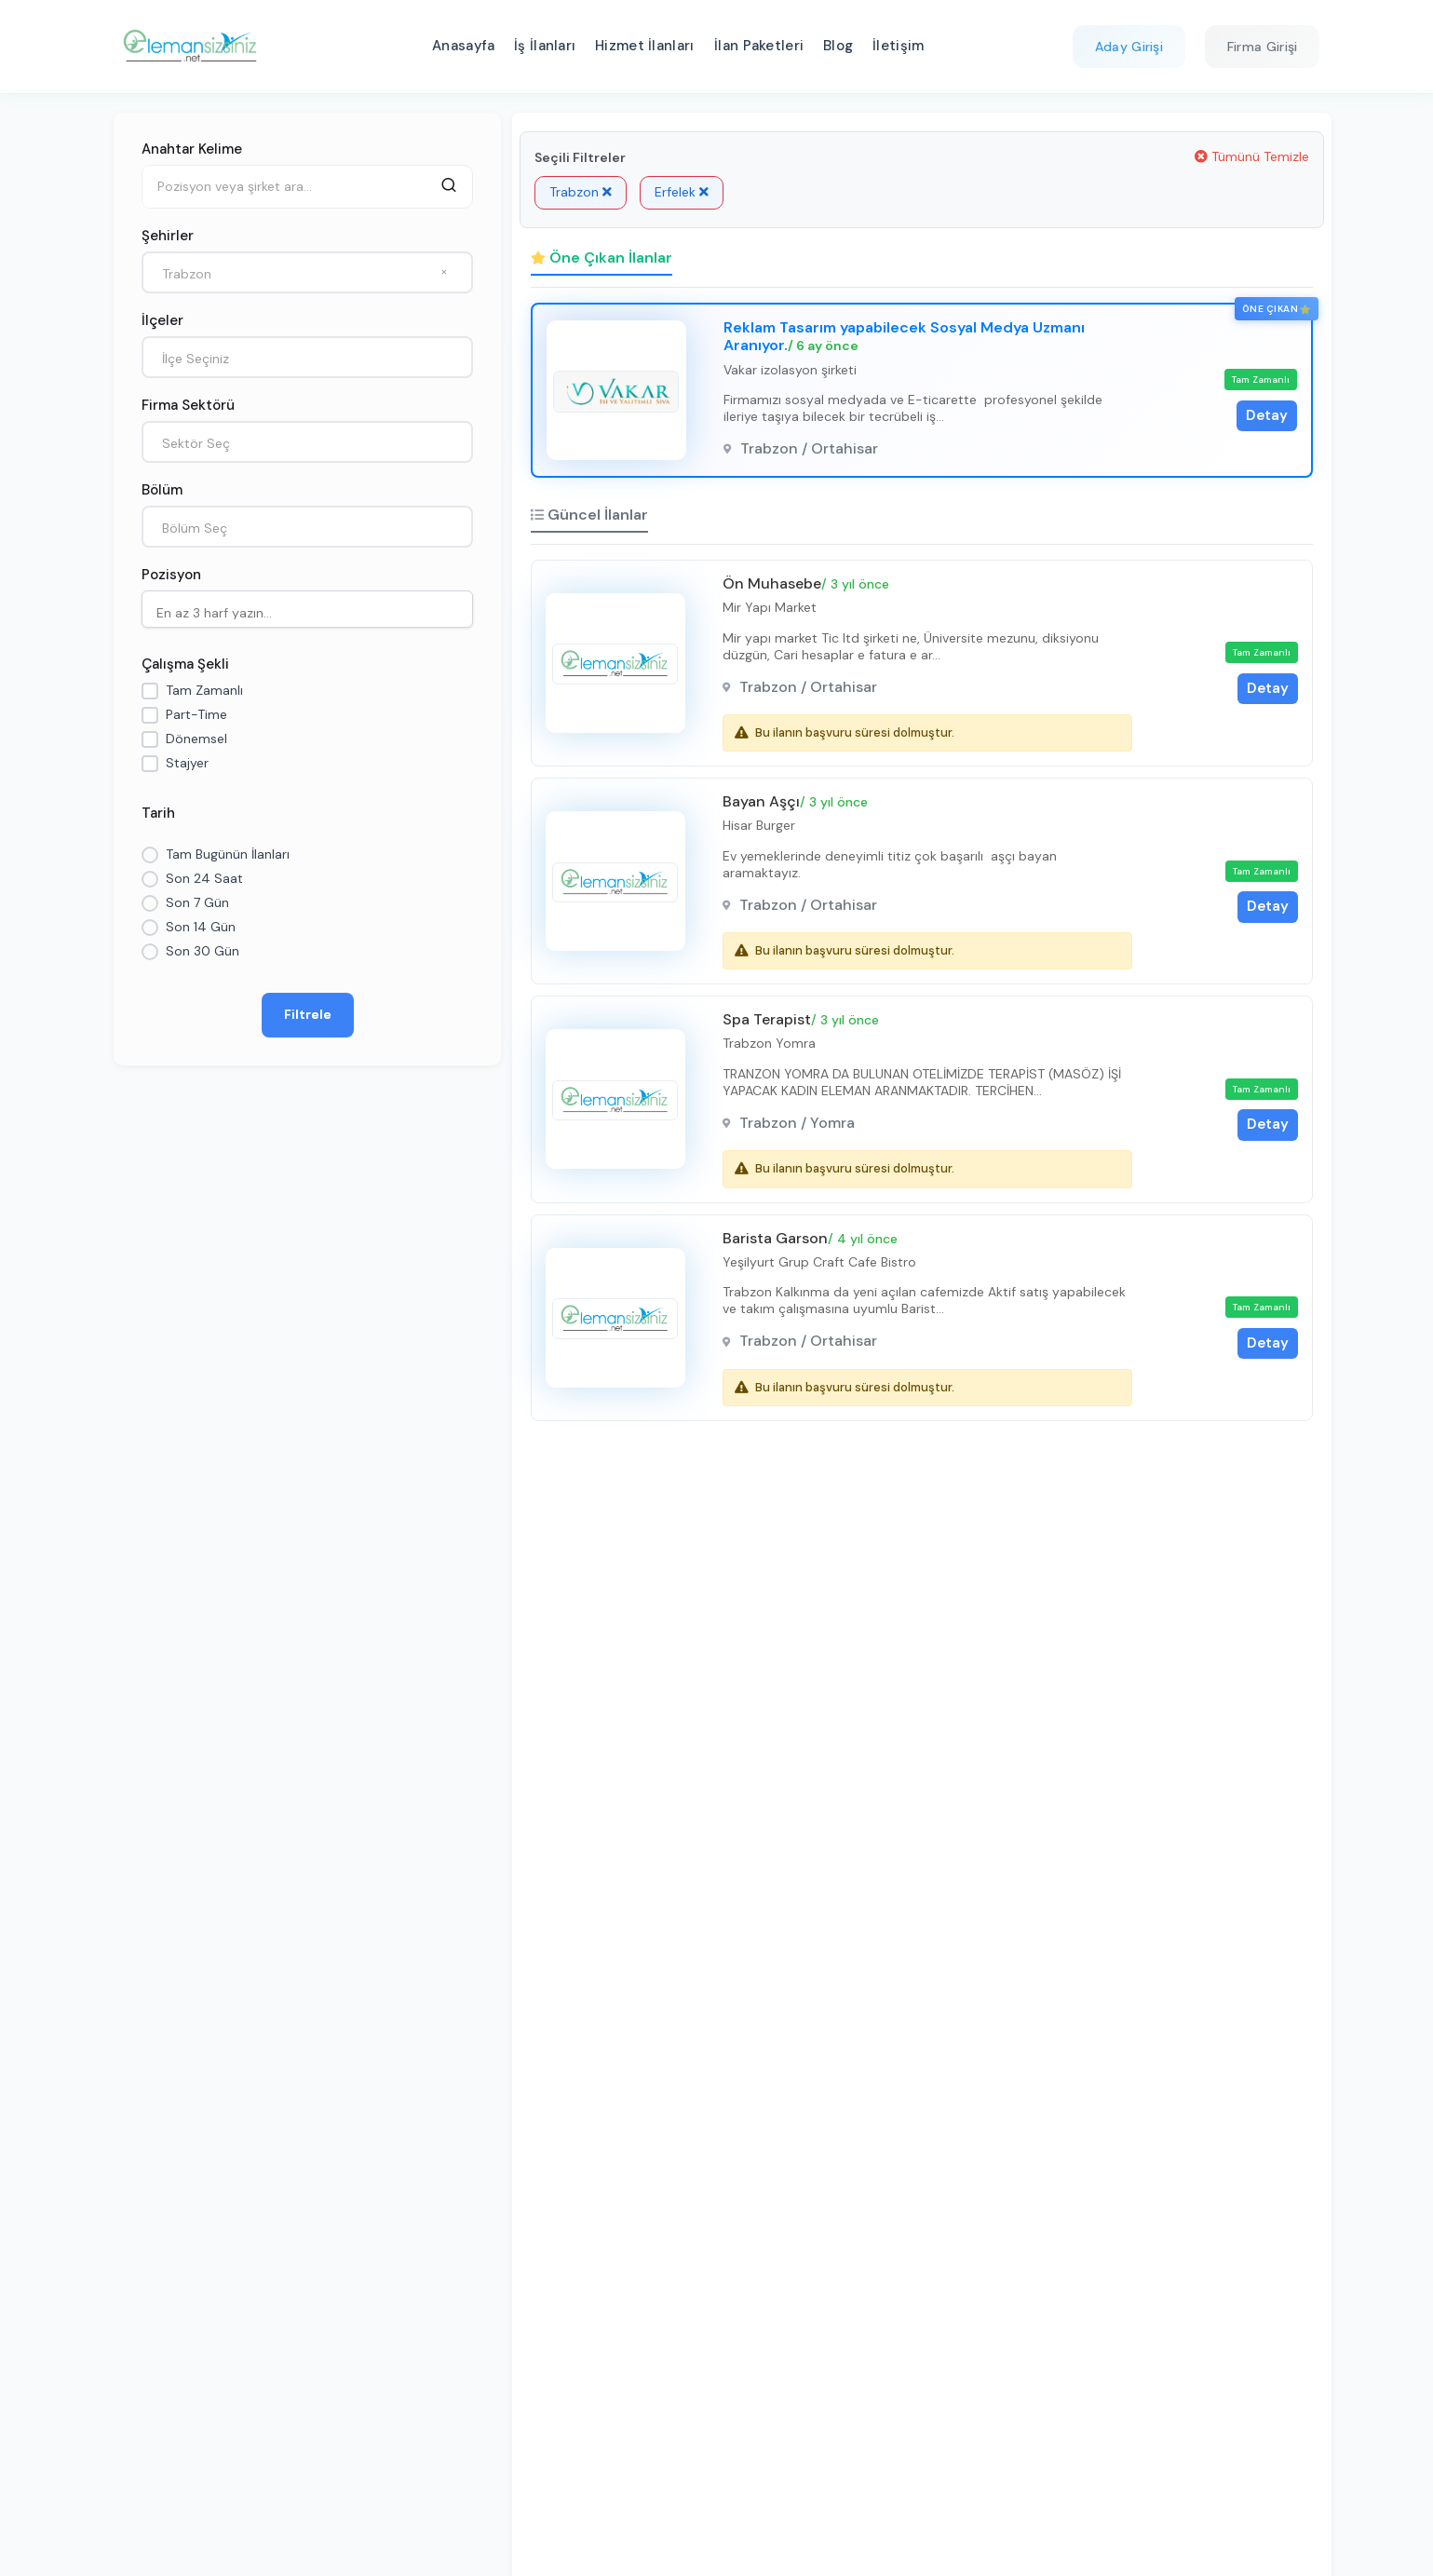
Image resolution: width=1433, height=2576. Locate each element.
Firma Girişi (1262, 46)
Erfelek (682, 191)
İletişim (898, 45)
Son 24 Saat (204, 878)
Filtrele (307, 1014)
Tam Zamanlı (204, 690)
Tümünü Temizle (1252, 156)
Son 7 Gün (197, 902)
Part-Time (196, 714)
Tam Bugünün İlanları (228, 854)
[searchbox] (311, 611)
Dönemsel (196, 738)
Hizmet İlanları (645, 45)
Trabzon (580, 191)
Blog (838, 45)
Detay (1267, 415)
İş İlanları (544, 45)
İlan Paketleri (759, 45)
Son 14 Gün (201, 926)
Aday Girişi (1129, 46)
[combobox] (307, 272)
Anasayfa (463, 45)
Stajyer (187, 762)
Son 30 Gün (202, 950)
